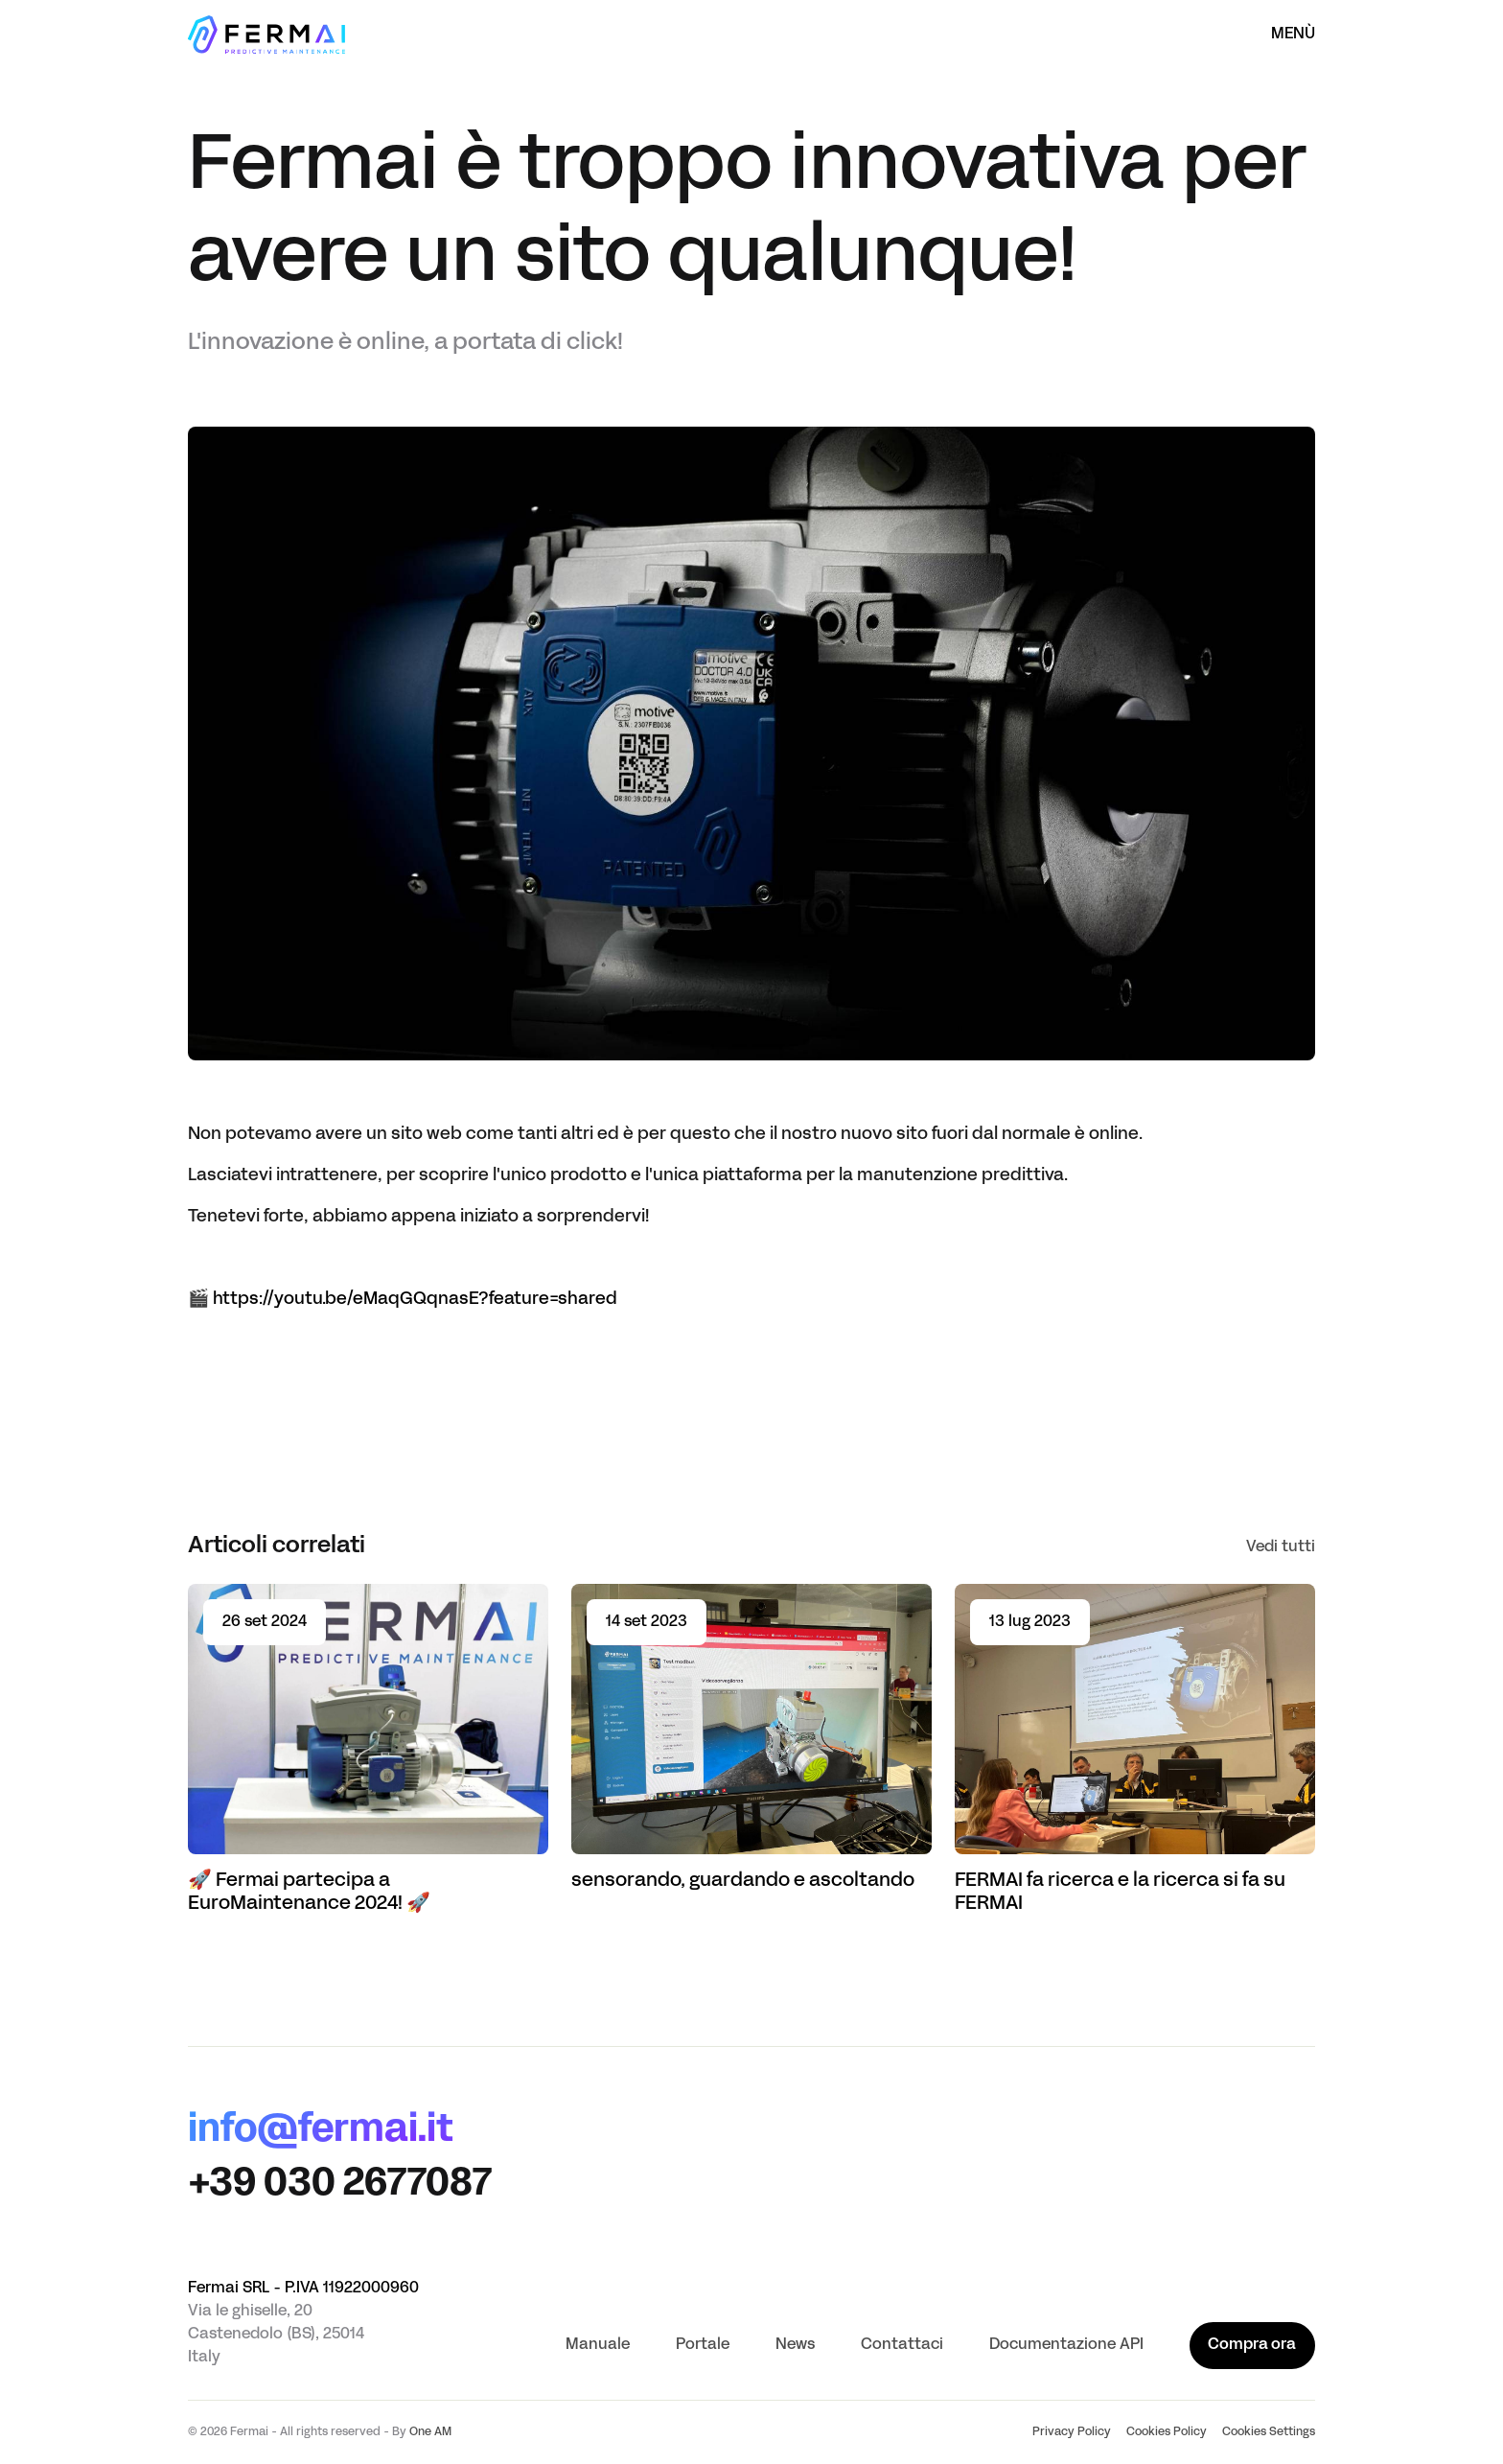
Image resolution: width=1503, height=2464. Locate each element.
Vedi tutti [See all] (1280, 1547)
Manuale (598, 2345)
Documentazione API (1066, 2345)
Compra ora (1252, 2345)
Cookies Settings (1268, 2432)
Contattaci (902, 2345)
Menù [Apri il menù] (1293, 34)
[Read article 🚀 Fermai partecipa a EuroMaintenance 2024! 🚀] (368, 1750)
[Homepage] (266, 34)
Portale (702, 2345)
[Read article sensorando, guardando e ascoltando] (751, 1738)
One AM (430, 2432)
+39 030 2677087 (340, 2185)
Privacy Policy (1071, 2432)
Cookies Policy (1166, 2432)
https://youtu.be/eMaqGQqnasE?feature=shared (415, 1299)
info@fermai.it (320, 2131)
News (795, 2345)
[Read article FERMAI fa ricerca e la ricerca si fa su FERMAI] (1135, 1750)
